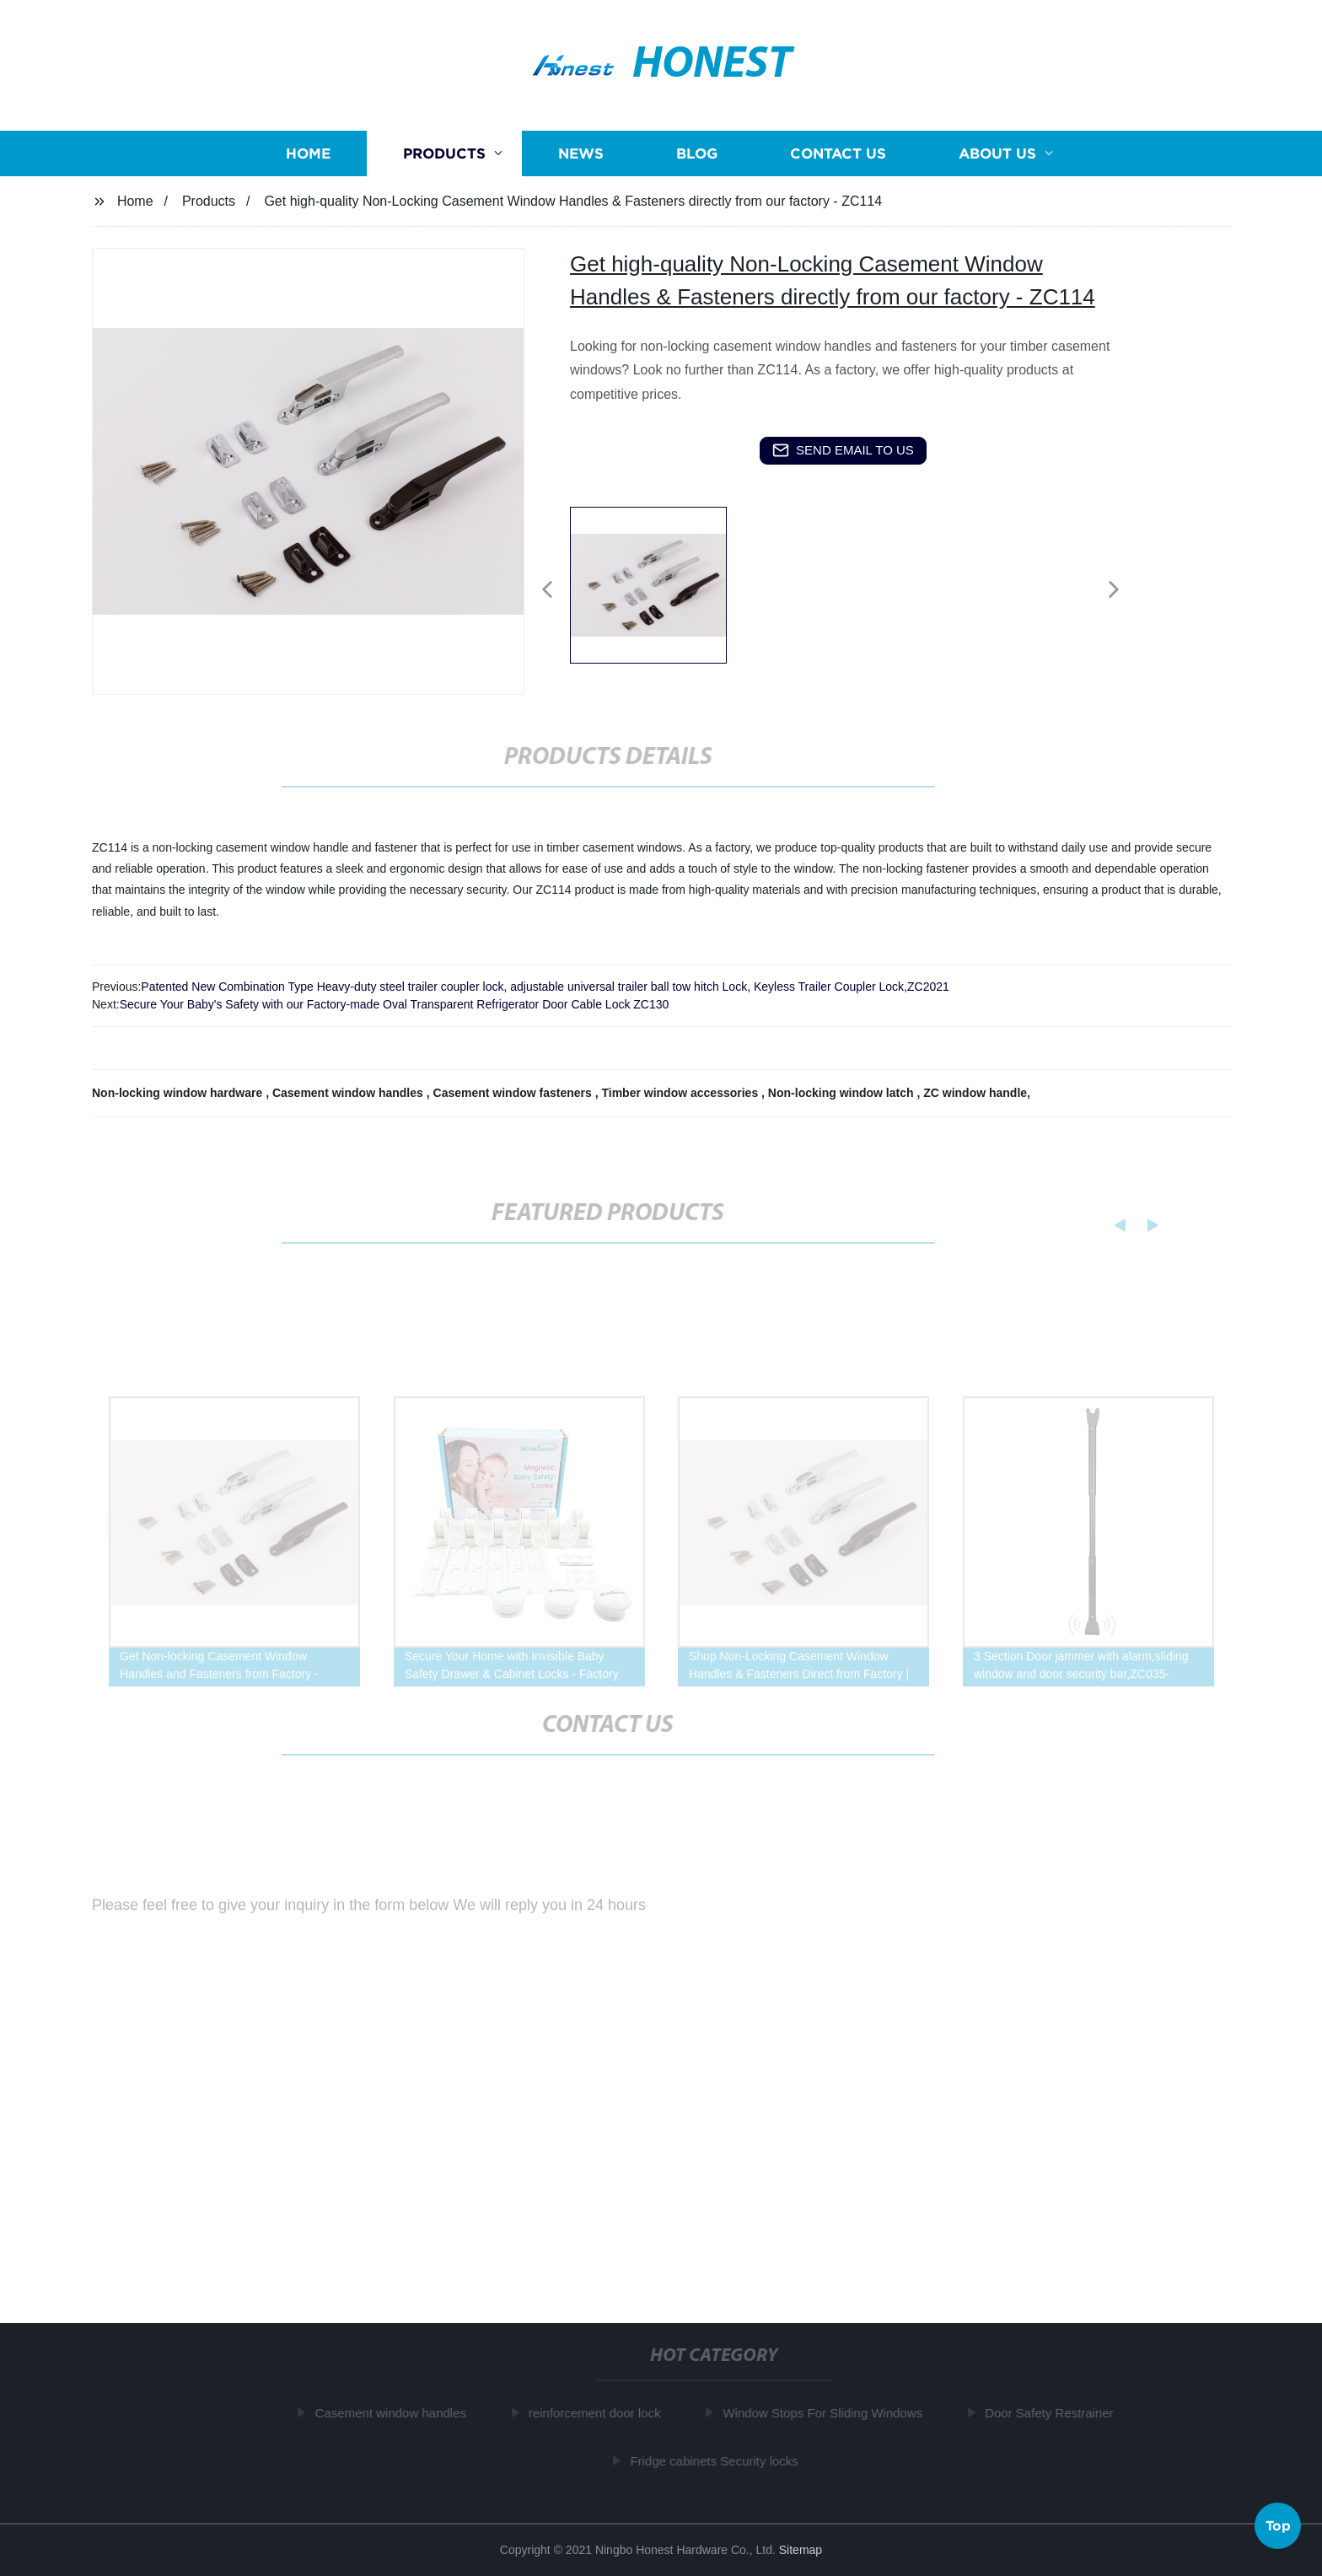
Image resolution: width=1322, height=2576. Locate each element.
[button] (547, 590)
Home (308, 154)
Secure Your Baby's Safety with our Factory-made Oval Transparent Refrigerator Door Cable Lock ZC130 (394, 1004)
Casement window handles (349, 1093)
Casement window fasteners (514, 1093)
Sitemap (800, 2550)
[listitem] (661, 582)
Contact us (838, 154)
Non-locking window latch (842, 1093)
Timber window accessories (681, 1093)
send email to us (843, 450)
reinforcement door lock (600, 2413)
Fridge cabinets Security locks (719, 2460)
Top (1278, 2526)
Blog (696, 154)
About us (997, 154)
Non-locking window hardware (179, 1093)
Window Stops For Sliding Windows (827, 2413)
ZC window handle (975, 1093)
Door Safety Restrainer (1054, 2413)
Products (444, 154)
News (581, 154)
